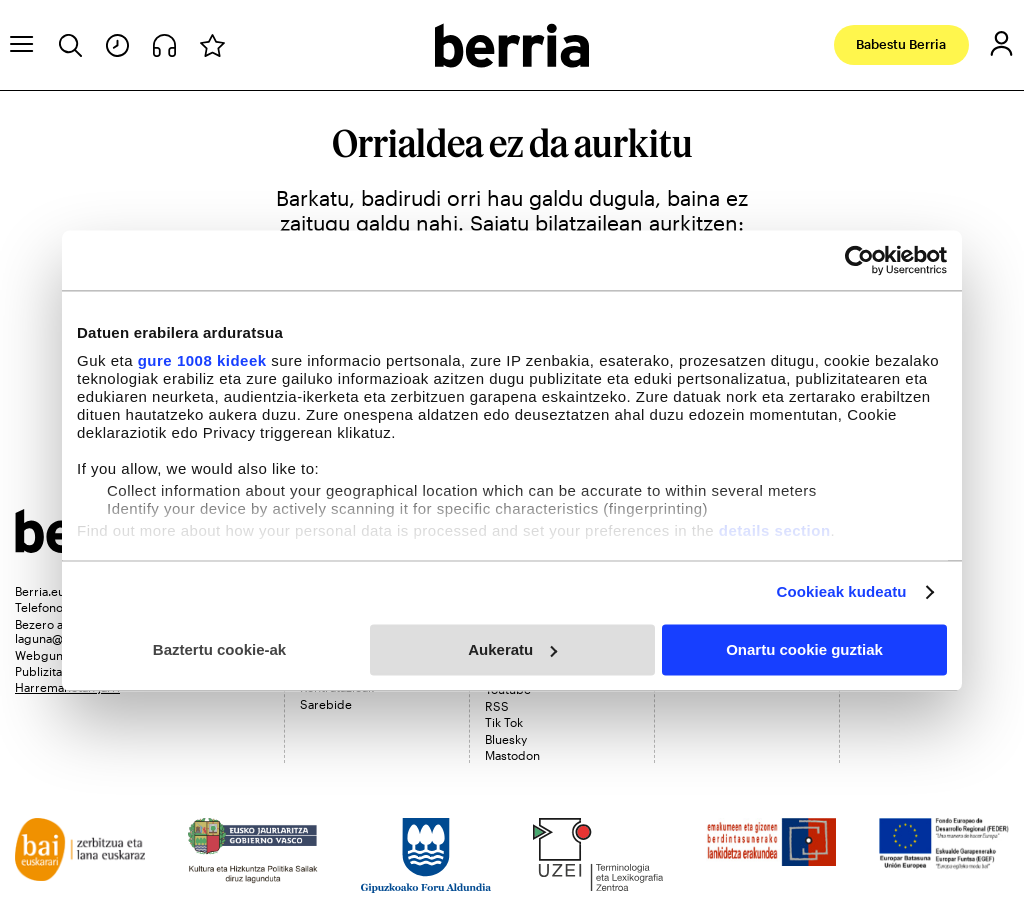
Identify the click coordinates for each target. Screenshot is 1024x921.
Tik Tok (504, 722)
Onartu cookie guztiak (804, 649)
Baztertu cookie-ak (219, 649)
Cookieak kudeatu (842, 591)
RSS (497, 706)
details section (775, 530)
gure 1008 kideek (202, 360)
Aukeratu (512, 649)
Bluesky (506, 739)
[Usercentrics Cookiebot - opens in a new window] (859, 260)
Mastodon (512, 755)
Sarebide (326, 704)
